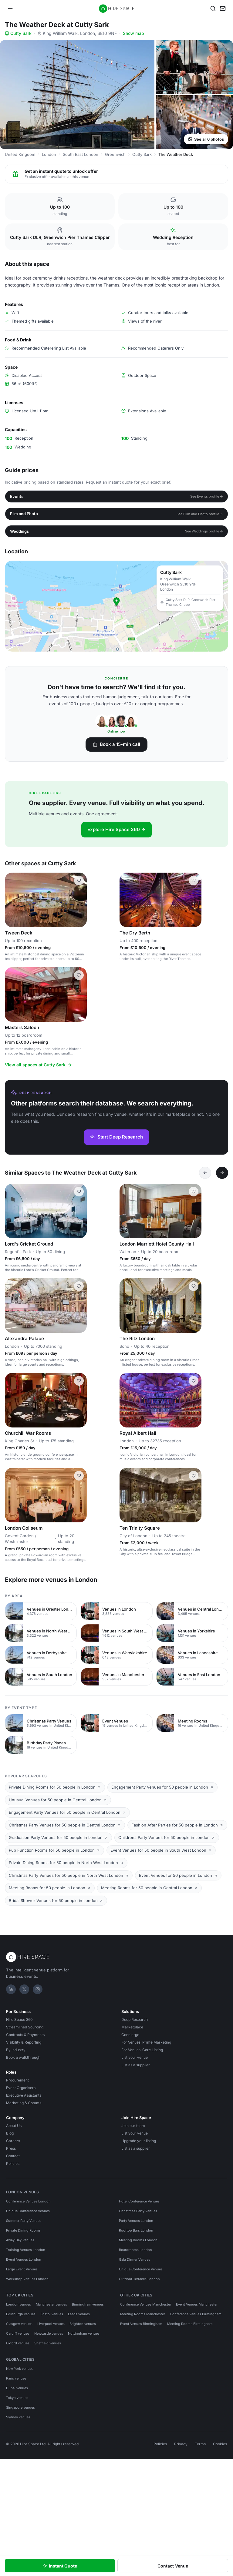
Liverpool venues (51, 2324)
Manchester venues (51, 2304)
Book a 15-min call (116, 744)
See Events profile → (206, 496)
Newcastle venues (48, 2333)
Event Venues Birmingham (141, 2324)
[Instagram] (37, 1989)
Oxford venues (17, 2343)
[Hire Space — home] (116, 8)
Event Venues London (23, 2259)
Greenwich (115, 154)
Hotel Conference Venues (139, 2201)
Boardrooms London (135, 2250)
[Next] (222, 1173)
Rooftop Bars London (136, 2230)
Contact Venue (172, 2565)
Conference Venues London (28, 2201)
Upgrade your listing (138, 2140)
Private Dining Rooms (23, 2230)
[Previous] (205, 1173)
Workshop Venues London (27, 2279)
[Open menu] (10, 8)
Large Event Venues (22, 2269)
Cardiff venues (17, 2333)
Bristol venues (51, 2314)
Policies (12, 2163)
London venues (18, 2304)
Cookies (220, 2444)
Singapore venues (20, 2407)
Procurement (17, 2080)
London (49, 154)
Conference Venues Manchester (145, 2304)
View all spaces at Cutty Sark (38, 1064)
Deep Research (134, 2019)
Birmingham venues (88, 2304)
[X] (24, 1989)
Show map (133, 33)
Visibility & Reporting (23, 2042)
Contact (13, 2156)
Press (11, 2148)
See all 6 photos (206, 139)
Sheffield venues (47, 2343)
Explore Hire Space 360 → (116, 829)
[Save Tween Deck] (79, 880)
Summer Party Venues (23, 2221)
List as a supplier (135, 2065)
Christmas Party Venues (138, 2211)
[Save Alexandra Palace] (79, 1286)
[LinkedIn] (11, 1989)
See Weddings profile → (204, 531)
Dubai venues (17, 2388)
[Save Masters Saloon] (79, 975)
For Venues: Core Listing (142, 2050)
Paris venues (16, 2378)
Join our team (133, 2125)
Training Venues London (25, 2250)
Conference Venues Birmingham (195, 2314)
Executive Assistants (23, 2095)
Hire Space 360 (19, 2019)
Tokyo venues (17, 2398)
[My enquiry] (222, 8)
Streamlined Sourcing (24, 2027)
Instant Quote (60, 2565)
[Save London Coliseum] (79, 1476)
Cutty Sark (18, 33)
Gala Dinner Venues (134, 2259)
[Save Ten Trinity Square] (193, 1476)
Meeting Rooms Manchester (142, 2314)
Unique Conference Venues (28, 2211)
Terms (200, 2444)
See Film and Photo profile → (200, 514)
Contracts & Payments (25, 2034)
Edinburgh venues (20, 2314)
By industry (15, 2050)
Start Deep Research (116, 1137)
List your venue (134, 2057)
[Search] (213, 8)
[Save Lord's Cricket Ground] (79, 1191)
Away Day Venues (20, 2240)
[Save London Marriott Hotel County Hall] (193, 1191)
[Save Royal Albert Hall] (193, 1381)
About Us (14, 2125)
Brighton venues (82, 2324)
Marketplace (132, 2027)
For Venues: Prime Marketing (146, 2042)
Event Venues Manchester (197, 2304)
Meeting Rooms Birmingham (190, 2324)
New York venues (19, 2368)
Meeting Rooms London (138, 2240)
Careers (13, 2140)
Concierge (130, 2034)
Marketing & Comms (23, 2103)
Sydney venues (18, 2417)
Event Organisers (20, 2087)
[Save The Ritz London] (193, 1286)
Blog (10, 2133)
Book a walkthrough (23, 2057)
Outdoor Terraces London (139, 2279)
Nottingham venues (84, 2333)
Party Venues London (136, 2221)
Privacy (180, 2444)
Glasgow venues (19, 2324)
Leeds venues (79, 2314)
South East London (80, 154)
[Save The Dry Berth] (193, 880)
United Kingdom (20, 154)
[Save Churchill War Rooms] (79, 1381)
